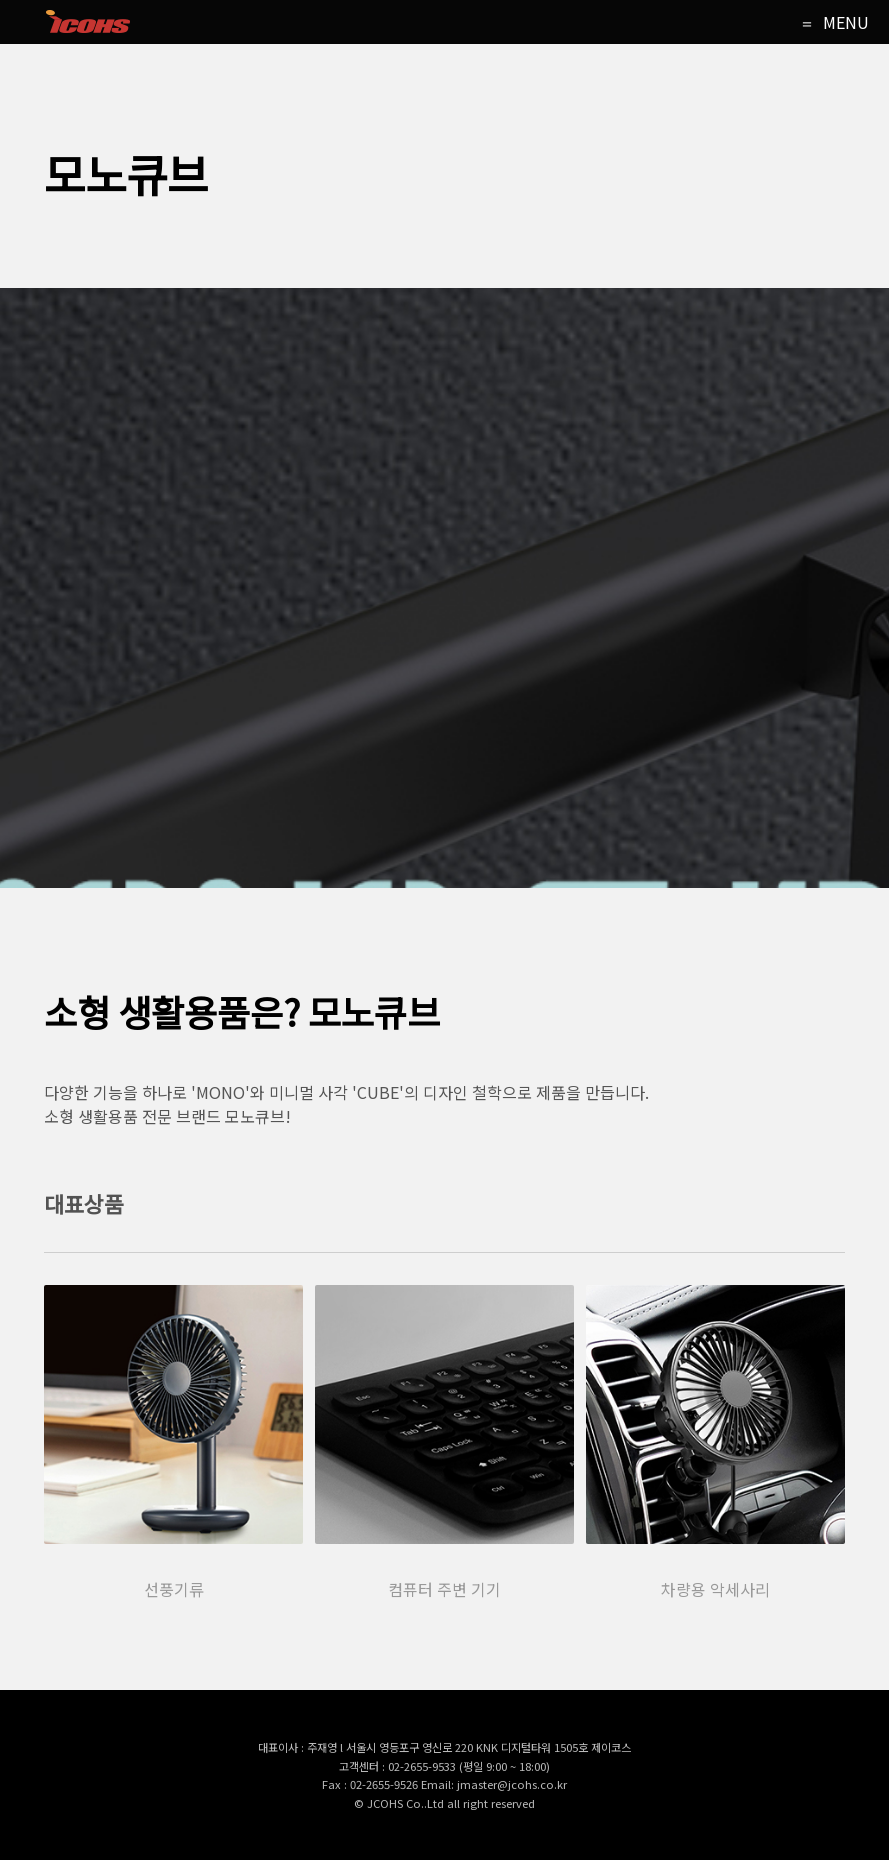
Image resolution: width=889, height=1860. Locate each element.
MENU (846, 22)
